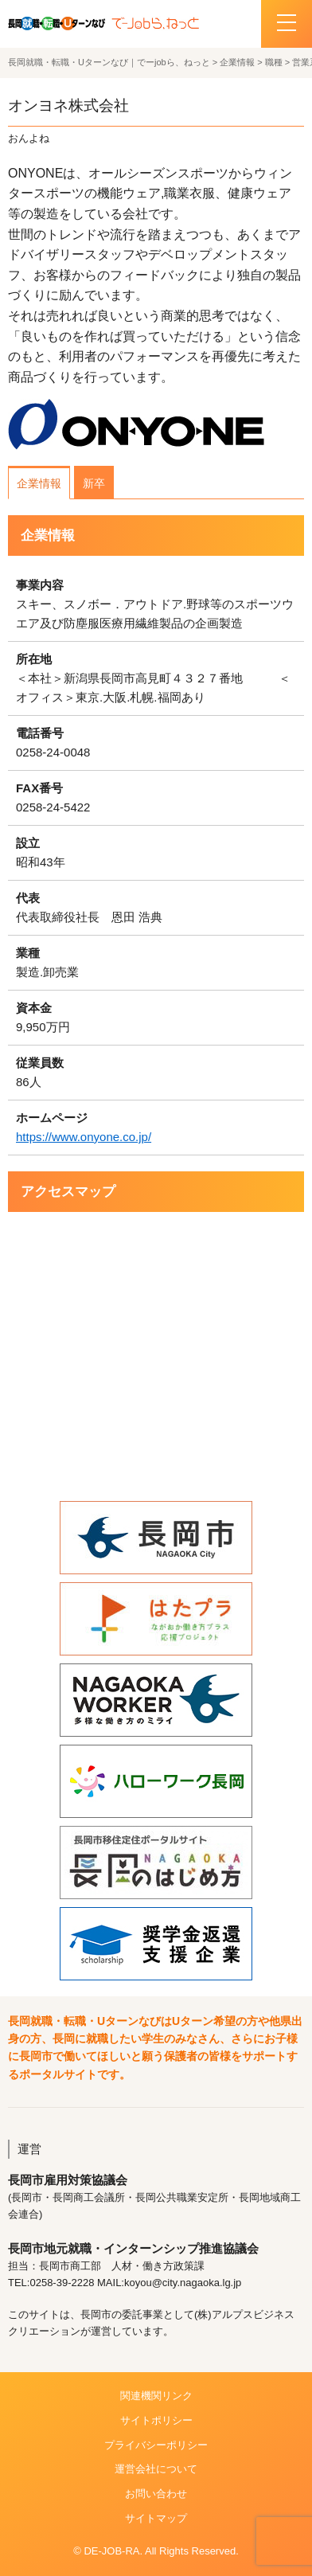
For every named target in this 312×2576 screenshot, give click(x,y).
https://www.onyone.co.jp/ (83, 1136)
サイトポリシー (156, 2420)
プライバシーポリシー (156, 2445)
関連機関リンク (156, 2396)
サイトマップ (156, 2518)
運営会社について (156, 2469)
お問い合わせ (156, 2494)
